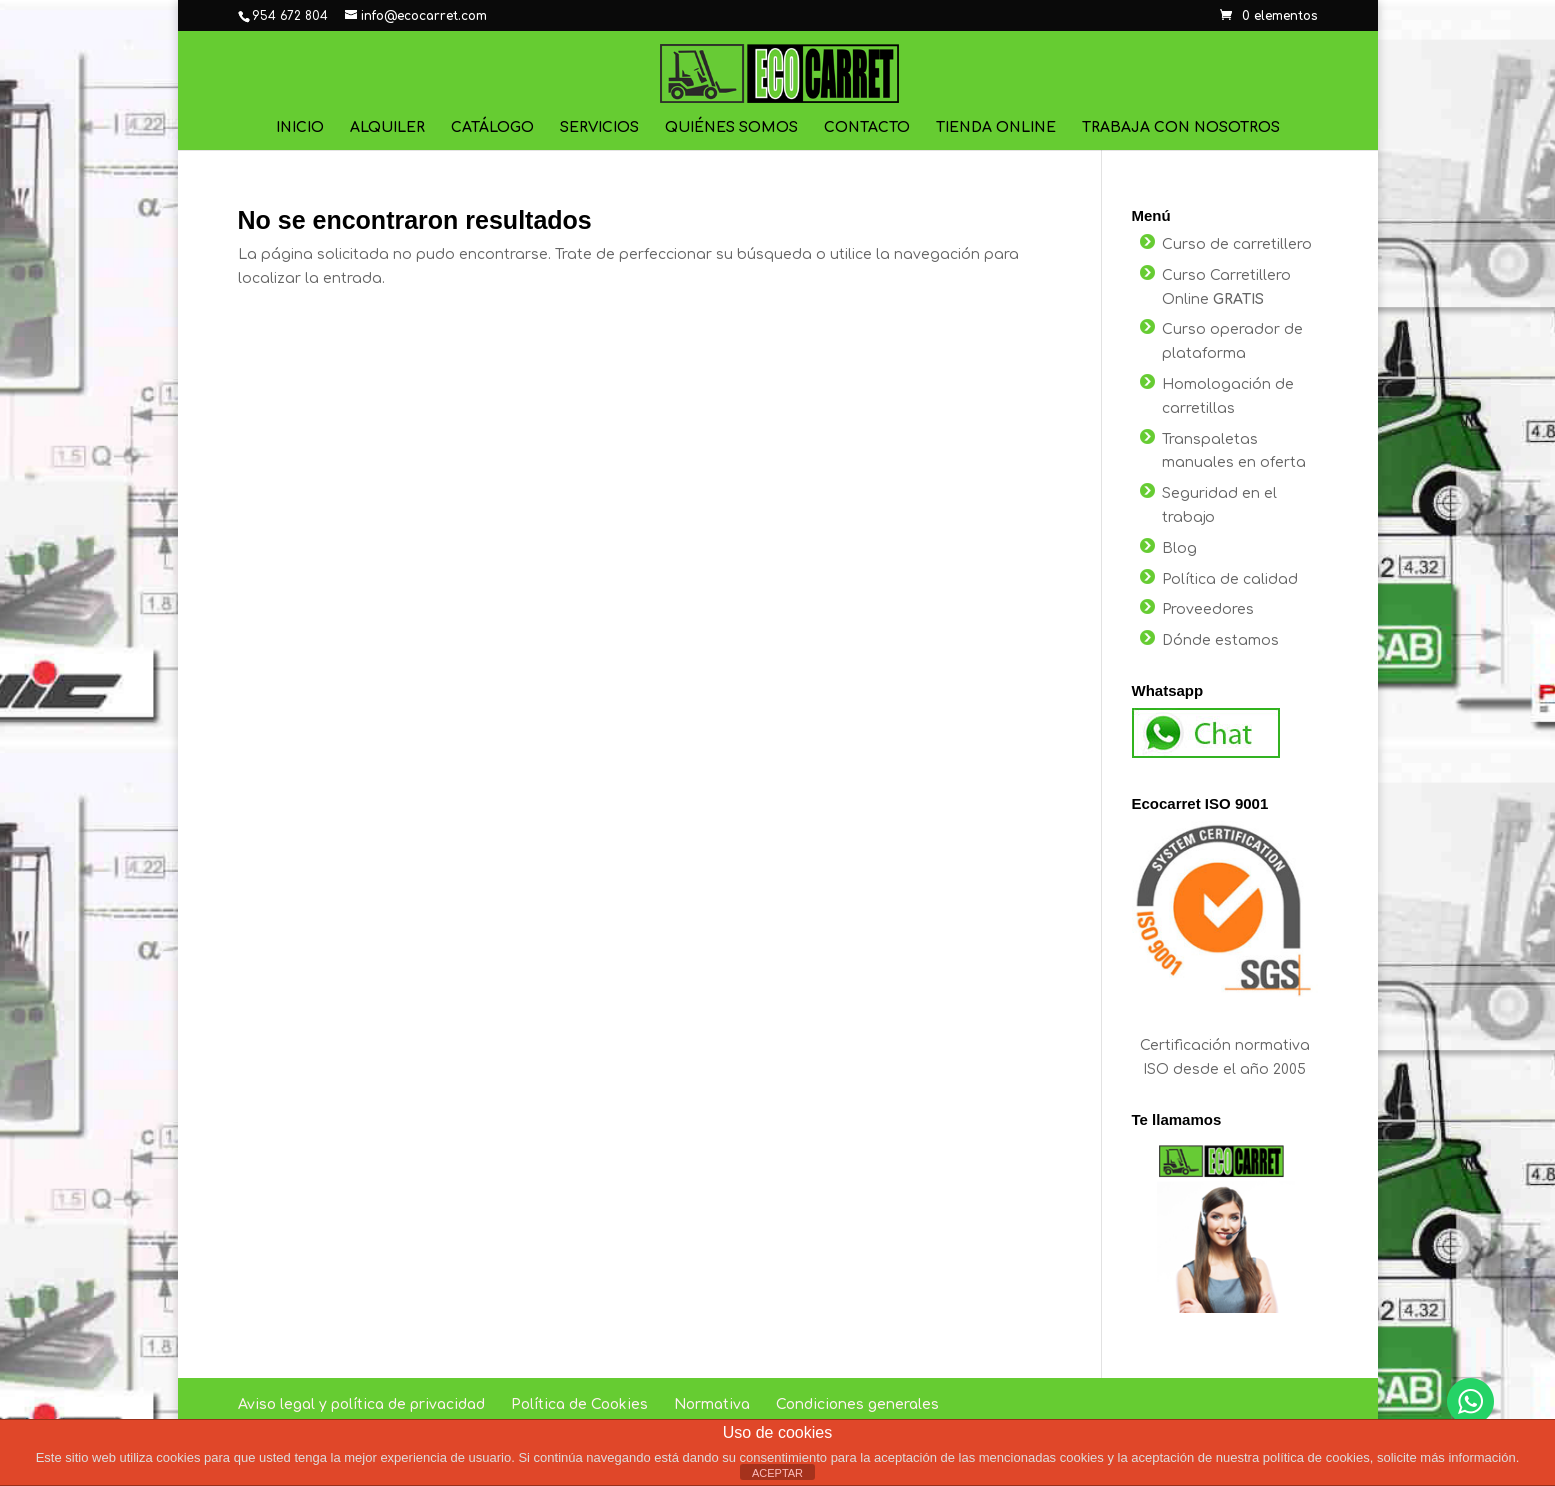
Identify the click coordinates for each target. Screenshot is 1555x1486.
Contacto (867, 128)
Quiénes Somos (731, 128)
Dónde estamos (1220, 640)
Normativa (712, 1404)
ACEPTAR (777, 1473)
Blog (1179, 548)
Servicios (599, 128)
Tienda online (996, 128)
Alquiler (387, 128)
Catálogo (492, 128)
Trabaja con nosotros (1181, 128)
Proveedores (1208, 609)
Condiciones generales (857, 1404)
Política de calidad (1230, 579)
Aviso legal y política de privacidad (361, 1404)
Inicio (300, 128)
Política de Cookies (579, 1404)
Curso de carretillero (1237, 244)
